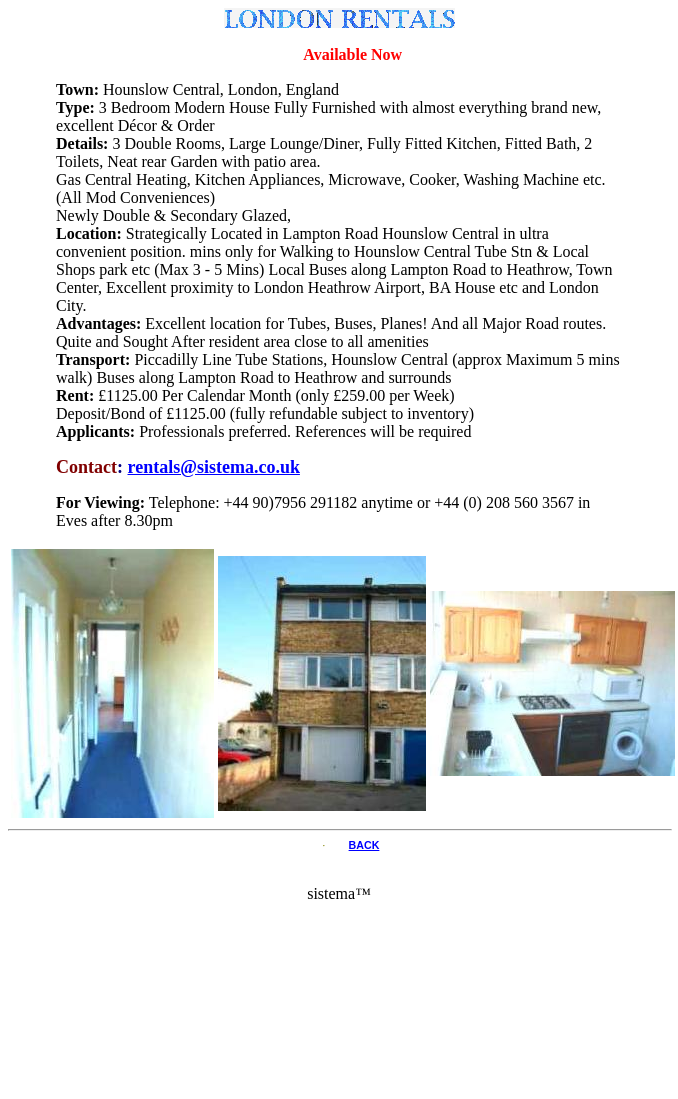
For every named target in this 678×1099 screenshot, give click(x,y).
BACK (364, 845)
